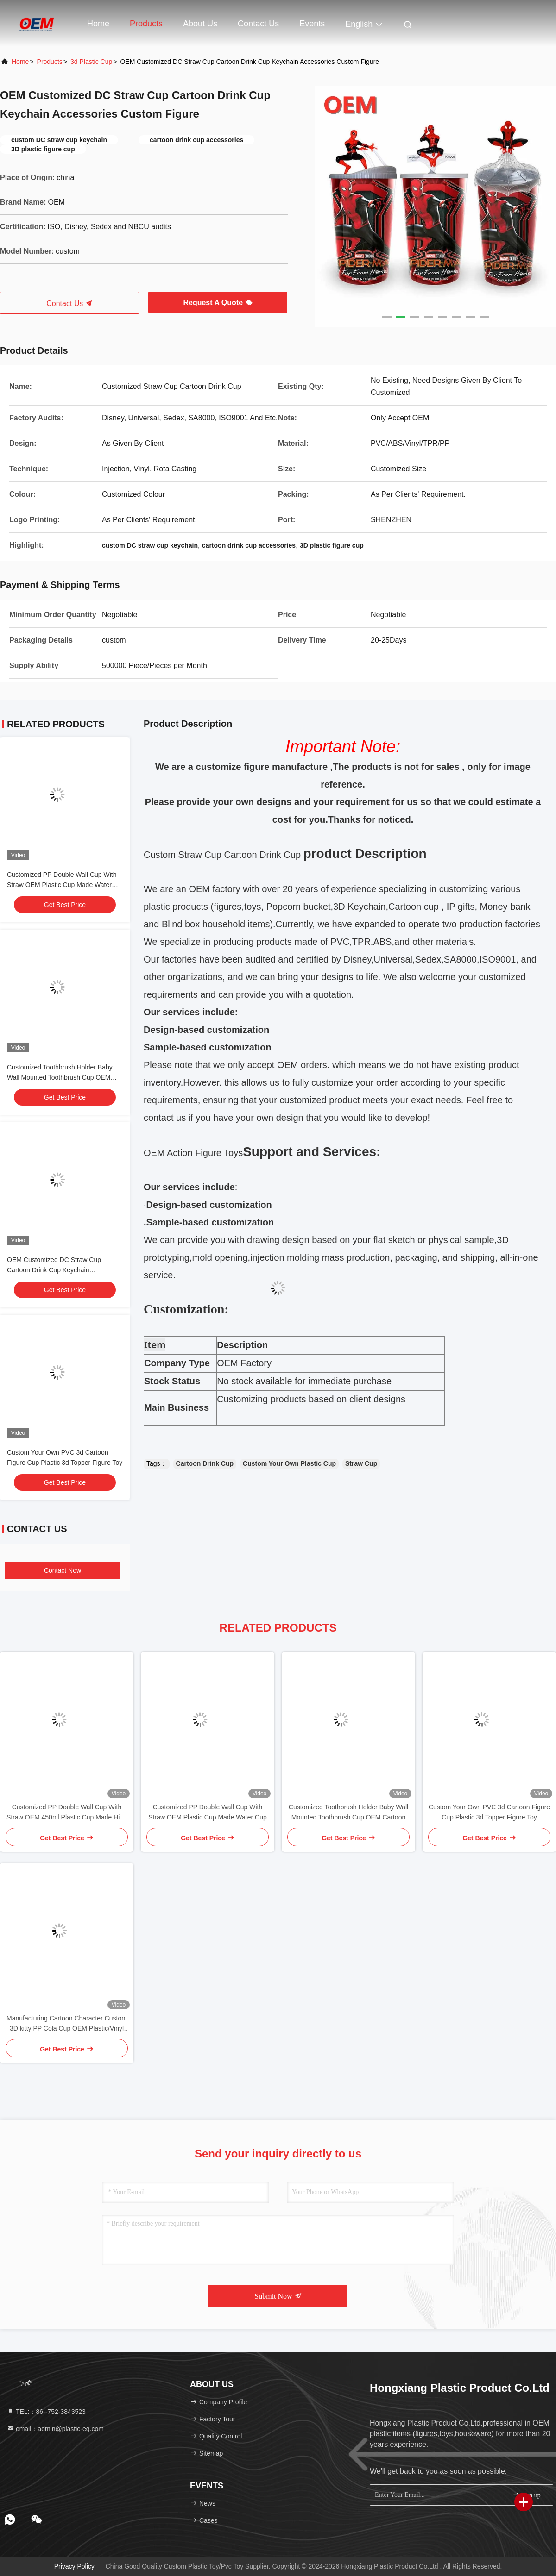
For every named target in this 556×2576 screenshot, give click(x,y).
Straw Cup (361, 1463)
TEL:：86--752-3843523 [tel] (46, 2411)
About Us (200, 23)
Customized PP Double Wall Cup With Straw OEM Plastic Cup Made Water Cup (62, 885)
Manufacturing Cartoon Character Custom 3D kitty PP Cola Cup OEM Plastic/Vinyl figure (66, 2023)
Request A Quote (217, 302)
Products (146, 23)
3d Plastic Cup (91, 61)
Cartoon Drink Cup (205, 1463)
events (312, 23)
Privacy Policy (74, 2566)
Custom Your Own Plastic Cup (289, 1463)
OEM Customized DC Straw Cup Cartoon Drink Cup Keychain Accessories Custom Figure (54, 1270)
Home (98, 23)
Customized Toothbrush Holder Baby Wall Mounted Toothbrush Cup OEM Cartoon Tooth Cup (60, 1077)
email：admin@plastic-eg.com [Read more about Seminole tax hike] (55, 2428)
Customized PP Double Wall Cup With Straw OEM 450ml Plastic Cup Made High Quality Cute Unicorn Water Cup (66, 1812)
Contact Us (258, 23)
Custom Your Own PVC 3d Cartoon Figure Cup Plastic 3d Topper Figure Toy (489, 1812)
